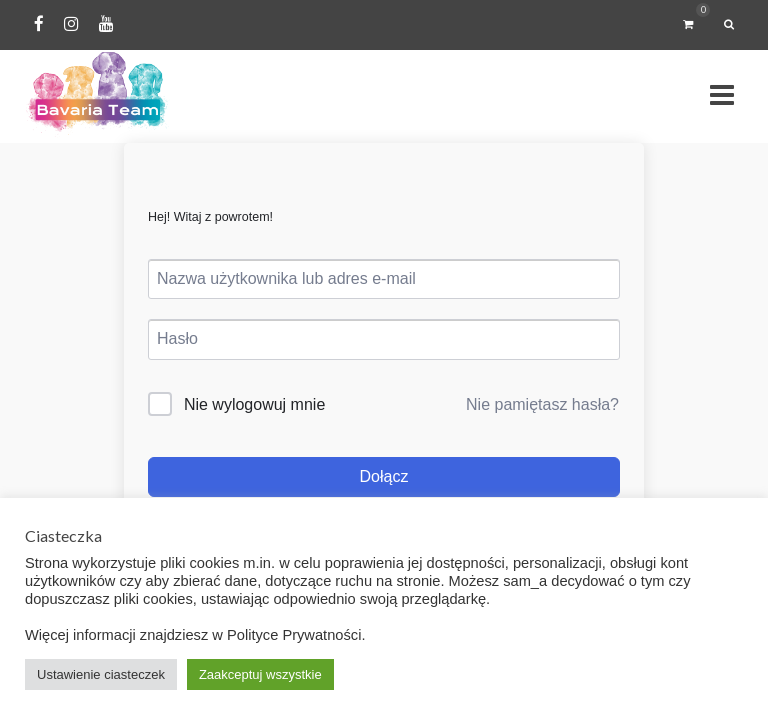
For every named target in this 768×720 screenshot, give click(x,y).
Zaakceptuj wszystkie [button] (260, 674)
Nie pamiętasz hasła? (542, 404)
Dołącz (384, 476)
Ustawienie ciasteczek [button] (101, 674)
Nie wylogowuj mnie (254, 404)
